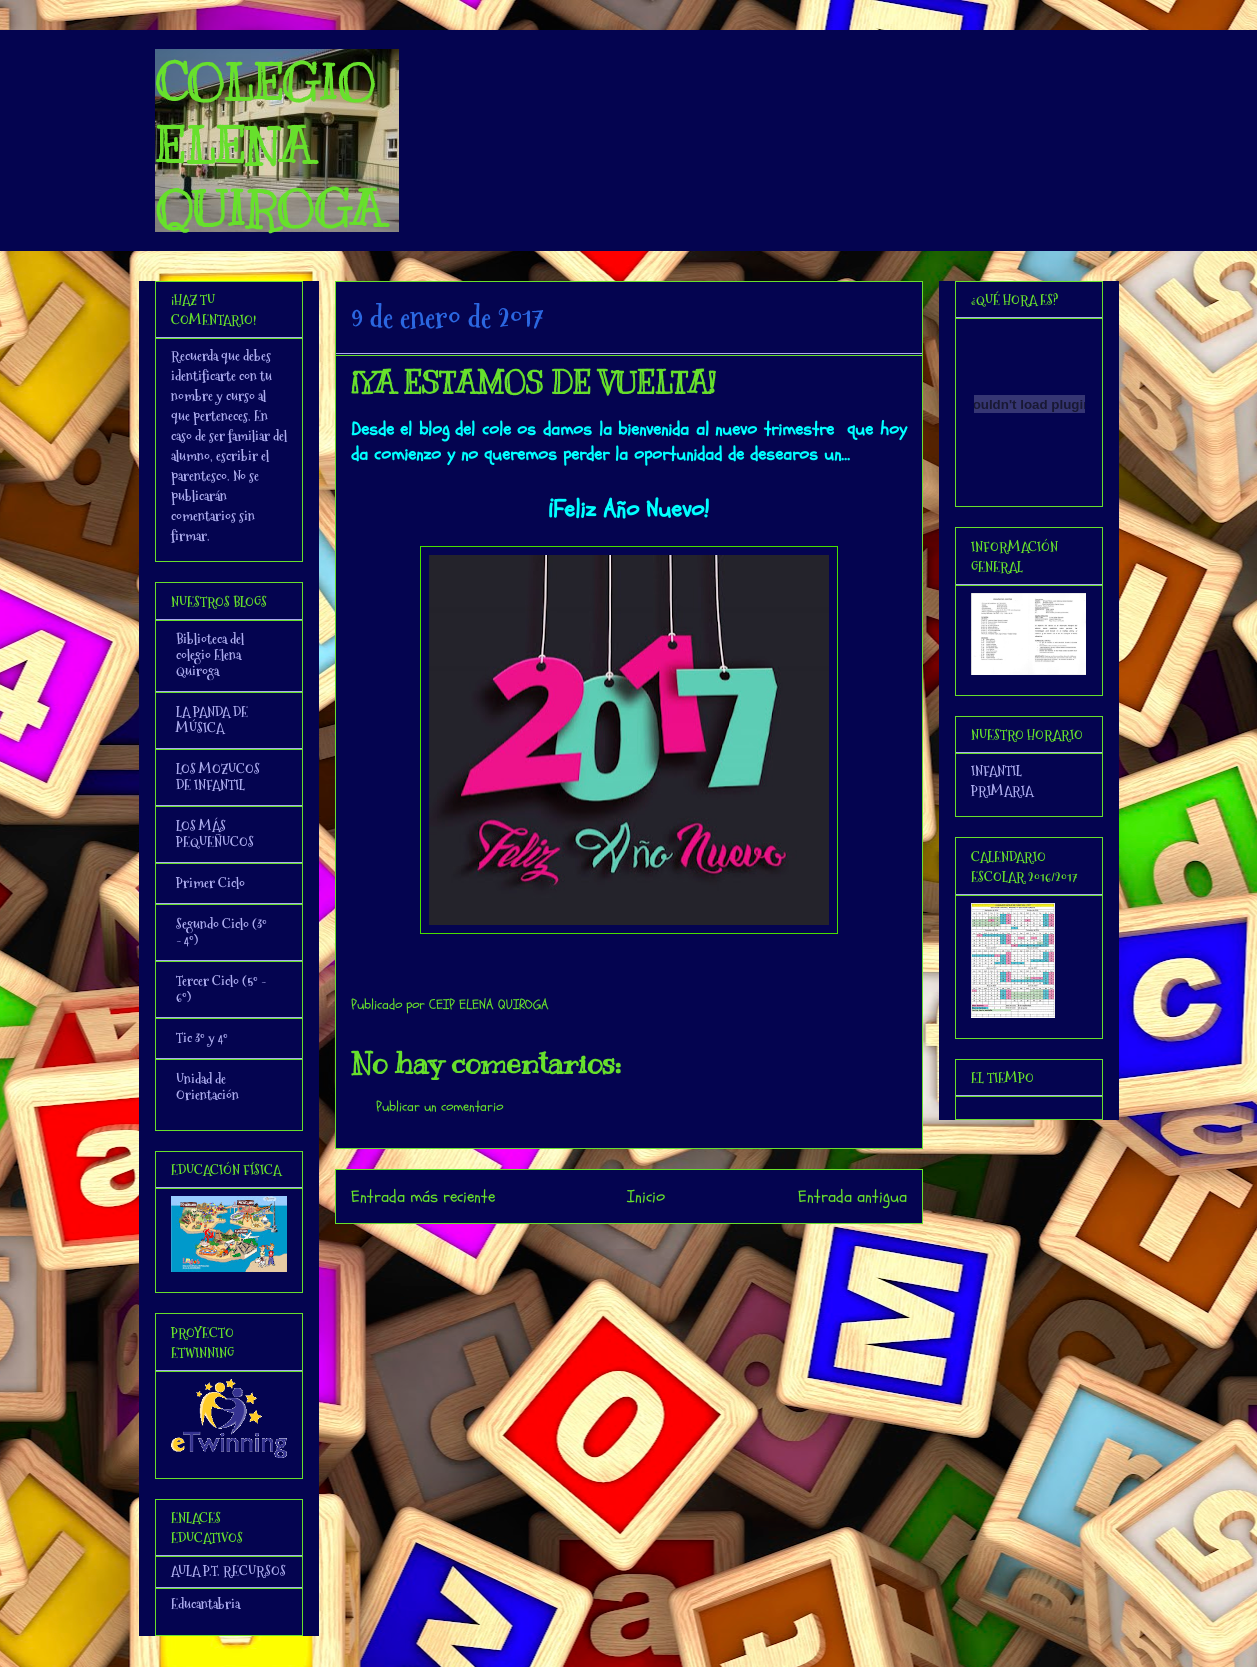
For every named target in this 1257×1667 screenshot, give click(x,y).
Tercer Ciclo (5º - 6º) (221, 989)
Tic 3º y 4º (202, 1038)
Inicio (646, 1196)
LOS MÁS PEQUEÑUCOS (215, 834)
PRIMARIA (1002, 791)
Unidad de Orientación (207, 1087)
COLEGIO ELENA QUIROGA (269, 146)
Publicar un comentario (439, 1106)
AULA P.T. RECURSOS (228, 1571)
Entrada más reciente (423, 1196)
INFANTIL (996, 771)
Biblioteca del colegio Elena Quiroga (210, 655)
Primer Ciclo (210, 883)
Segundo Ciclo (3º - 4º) (221, 932)
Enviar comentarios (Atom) (668, 1250)
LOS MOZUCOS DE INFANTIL (218, 777)
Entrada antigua (852, 1196)
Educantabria (205, 1604)
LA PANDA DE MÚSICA (212, 720)
